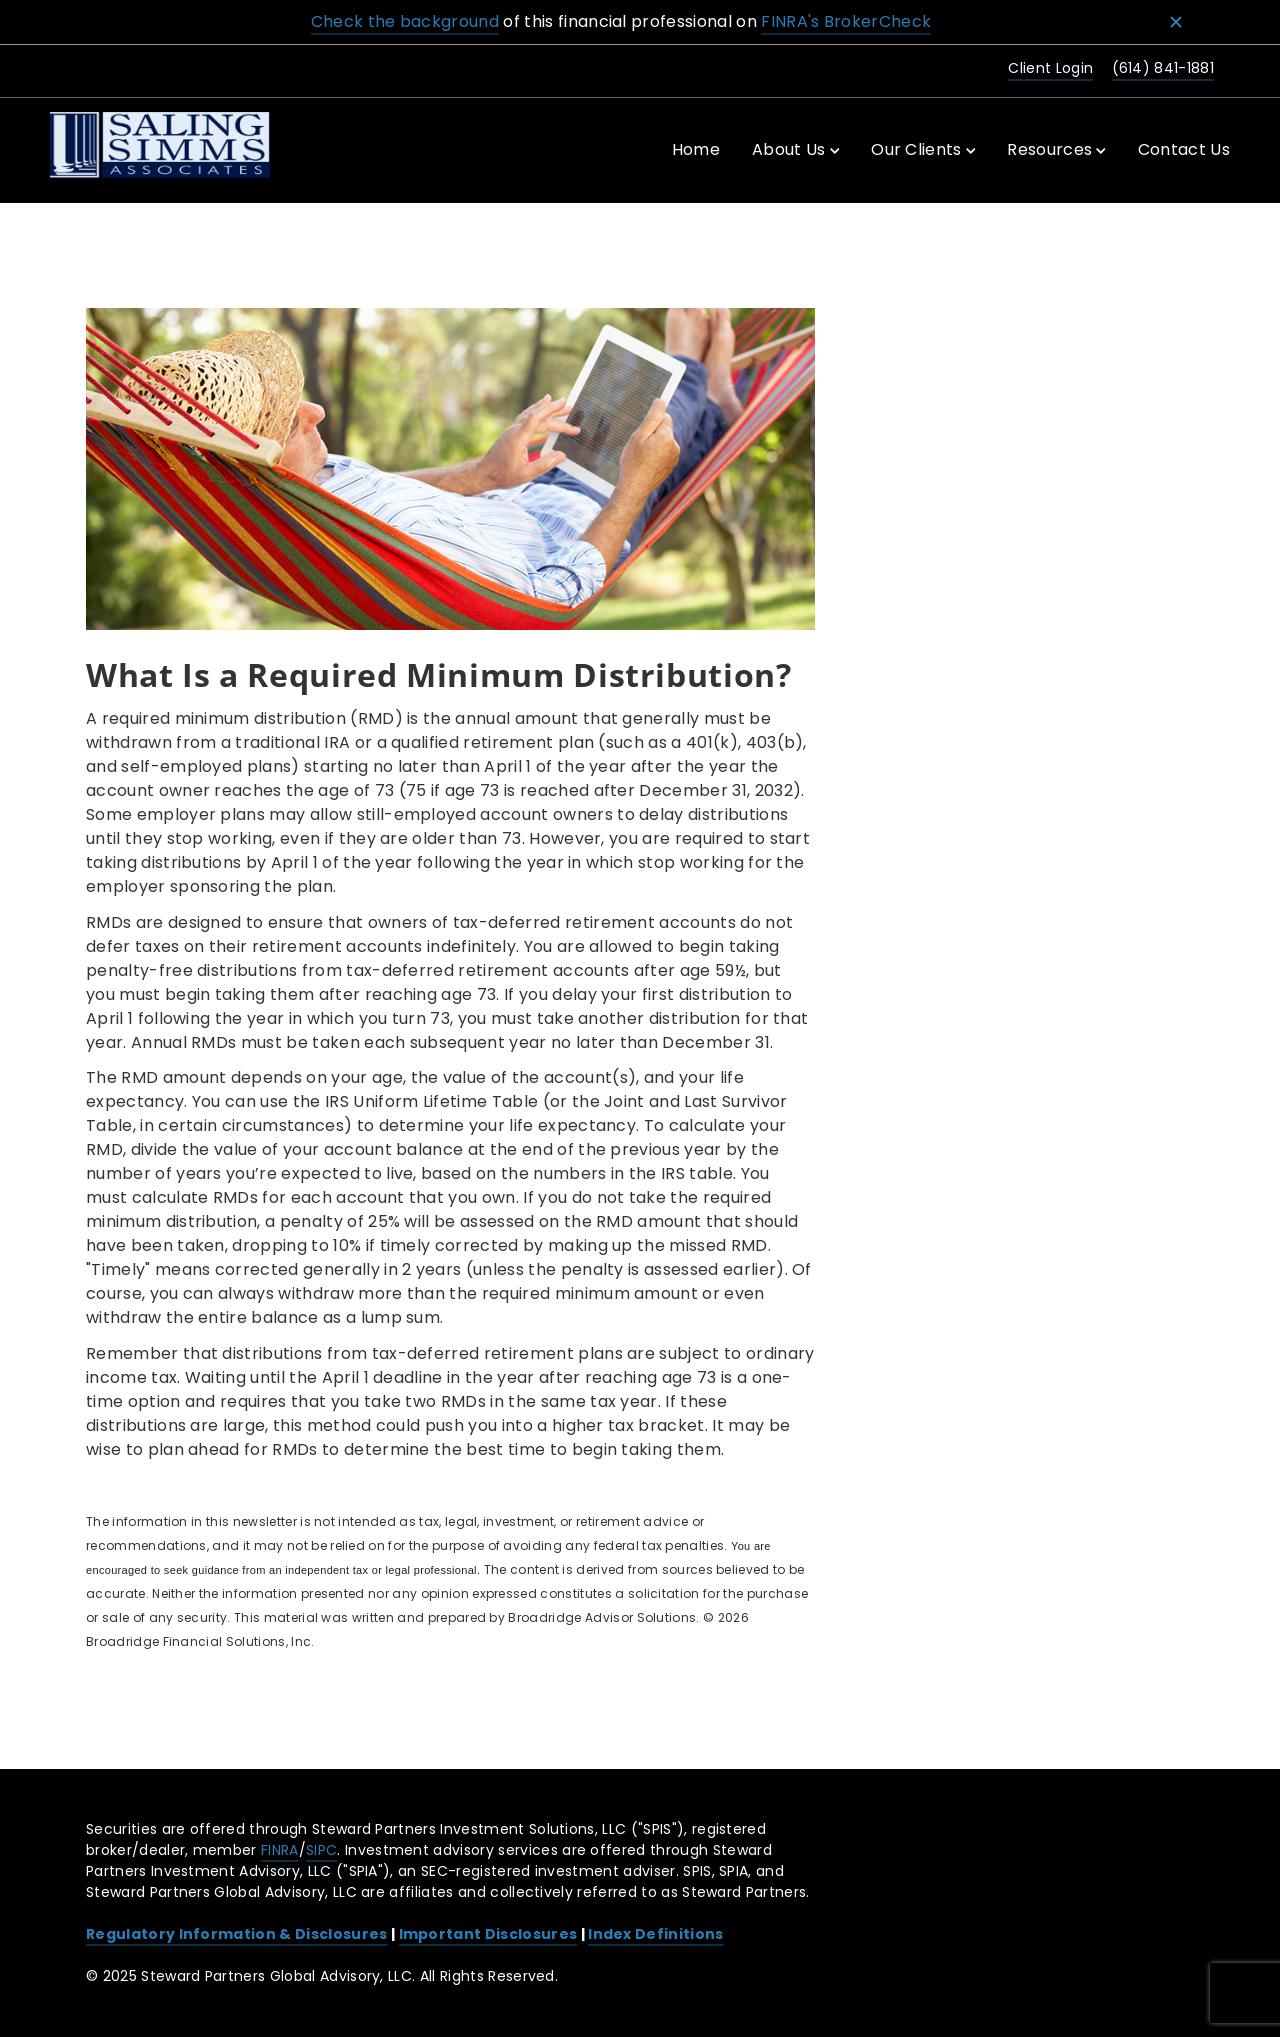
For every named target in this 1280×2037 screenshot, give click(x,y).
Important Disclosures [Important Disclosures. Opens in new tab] (488, 1934)
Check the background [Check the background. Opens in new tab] (405, 21)
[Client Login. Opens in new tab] (1047, 69)
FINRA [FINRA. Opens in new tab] (280, 1850)
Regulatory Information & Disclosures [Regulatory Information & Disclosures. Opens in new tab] (237, 1934)
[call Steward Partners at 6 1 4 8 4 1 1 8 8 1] (1159, 69)
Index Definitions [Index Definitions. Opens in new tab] (655, 1934)
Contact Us (1184, 149)
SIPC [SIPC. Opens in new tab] (321, 1850)
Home (696, 149)
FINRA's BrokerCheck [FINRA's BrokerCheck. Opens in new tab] (846, 21)
